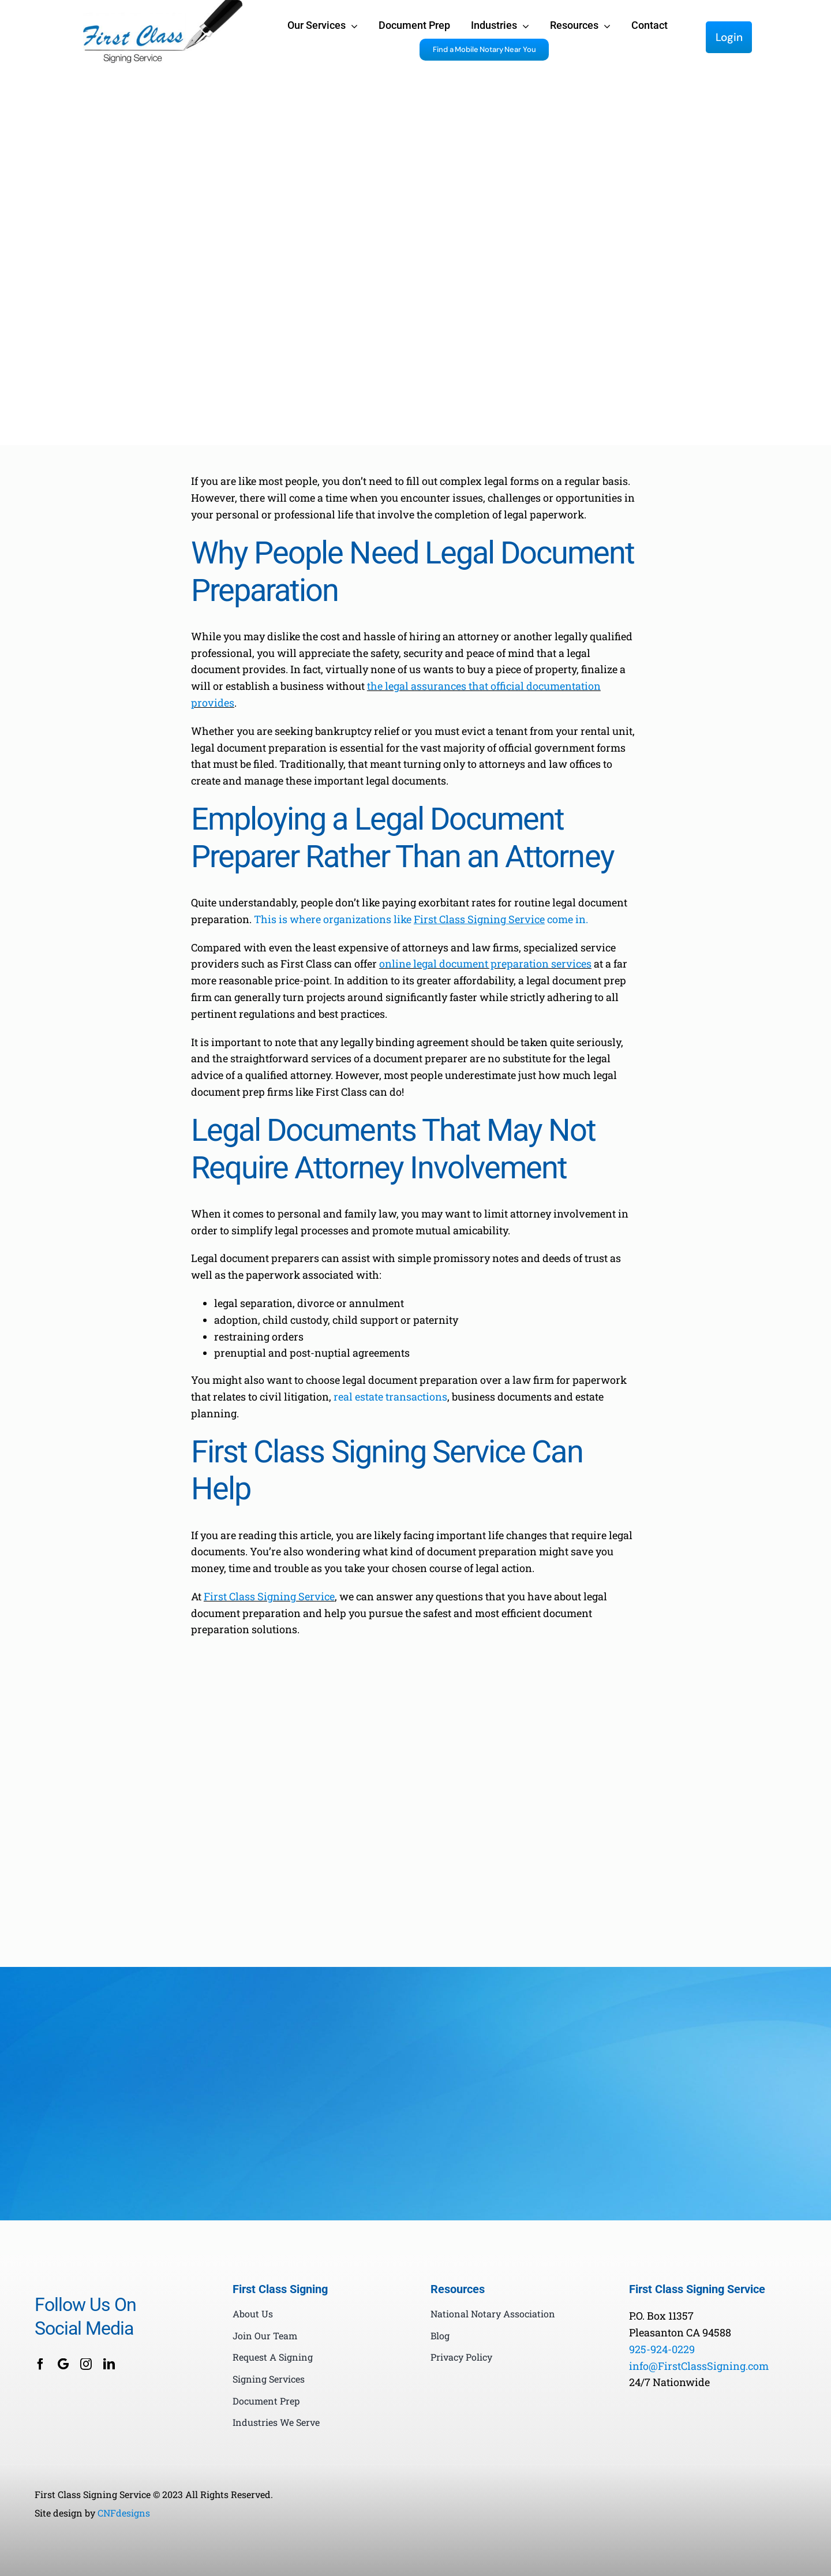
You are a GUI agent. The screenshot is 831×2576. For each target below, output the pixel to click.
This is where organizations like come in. (421, 919)
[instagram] (86, 2364)
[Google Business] (63, 2364)
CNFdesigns (124, 2513)
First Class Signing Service (269, 1596)
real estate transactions (390, 1396)
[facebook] (40, 2364)
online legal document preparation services (485, 963)
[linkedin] (109, 2364)
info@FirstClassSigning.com (699, 2366)
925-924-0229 (662, 2349)
